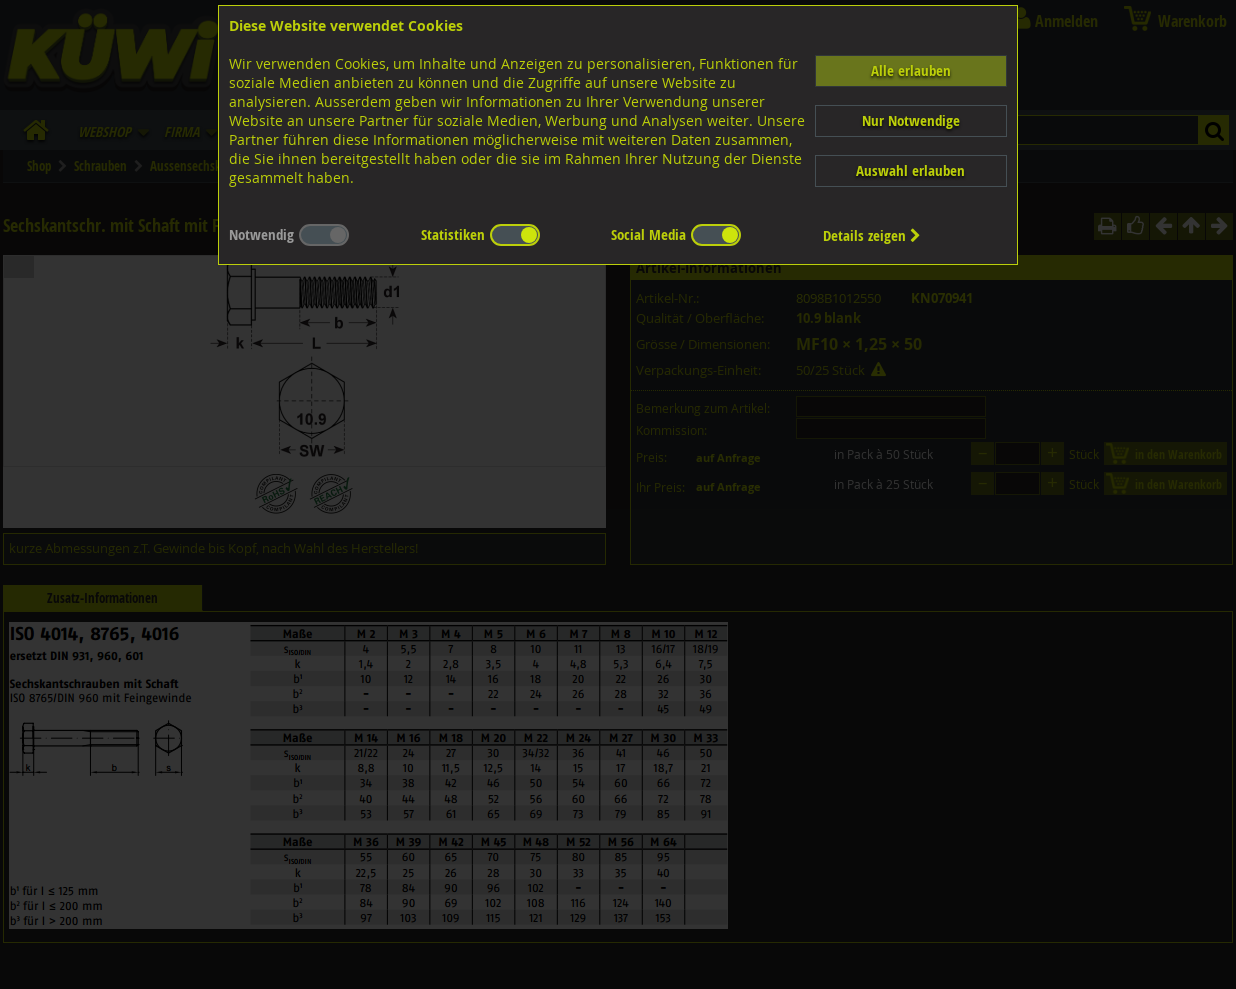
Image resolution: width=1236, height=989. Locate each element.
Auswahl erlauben (910, 170)
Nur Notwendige (911, 120)
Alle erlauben (911, 70)
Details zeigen (872, 235)
